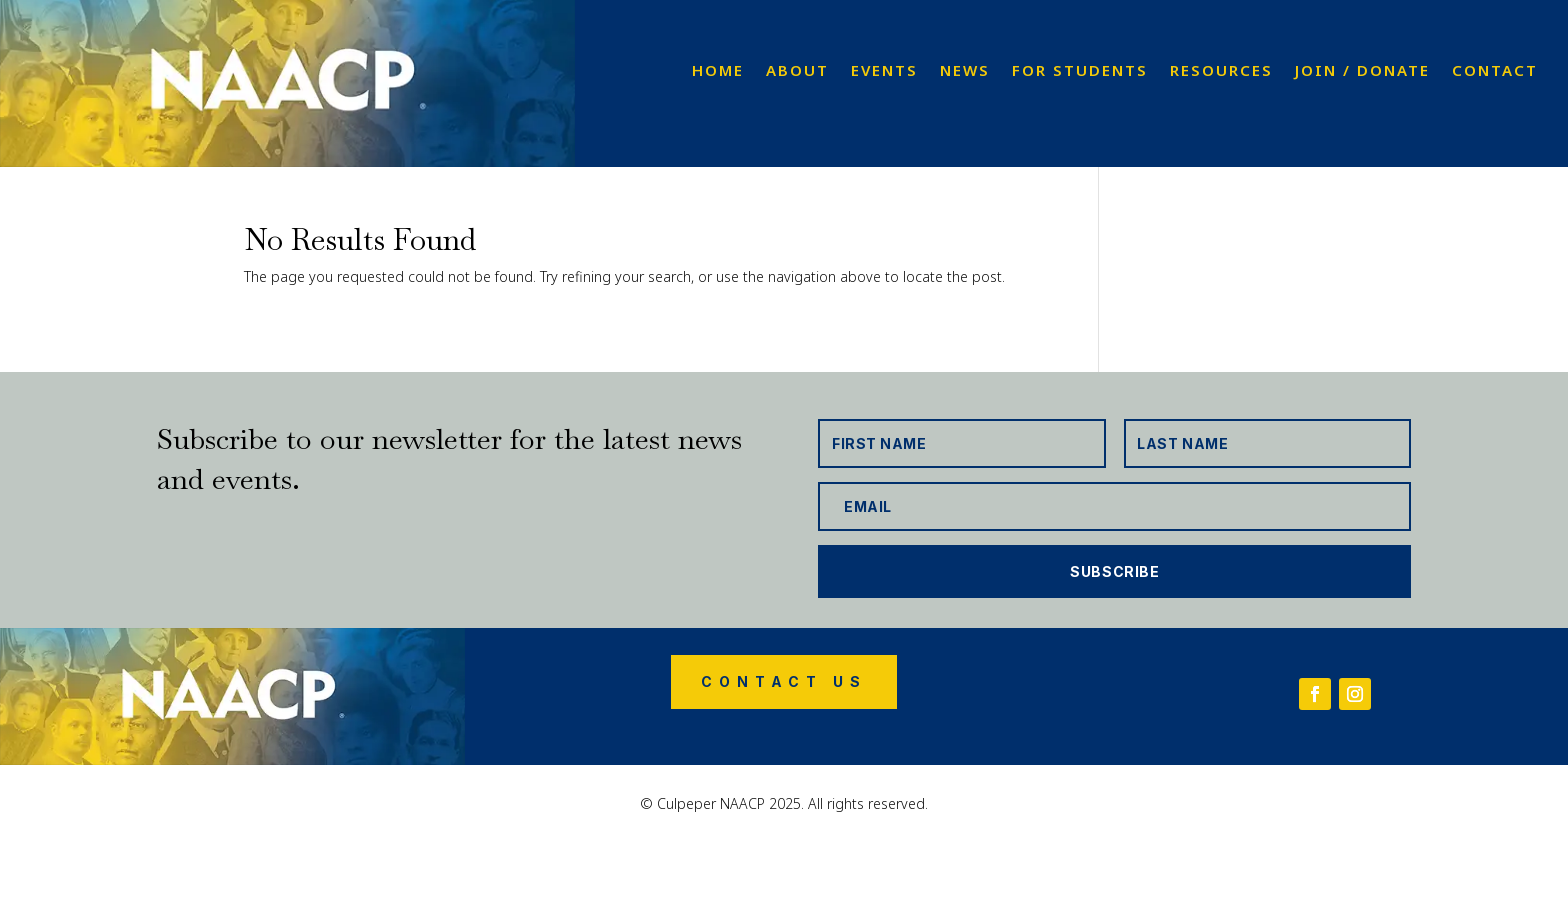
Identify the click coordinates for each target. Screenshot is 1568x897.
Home (718, 71)
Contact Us (784, 681)
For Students (1080, 71)
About (797, 71)
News (965, 71)
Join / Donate (1362, 71)
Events (884, 71)
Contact (1495, 71)
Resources (1221, 71)
